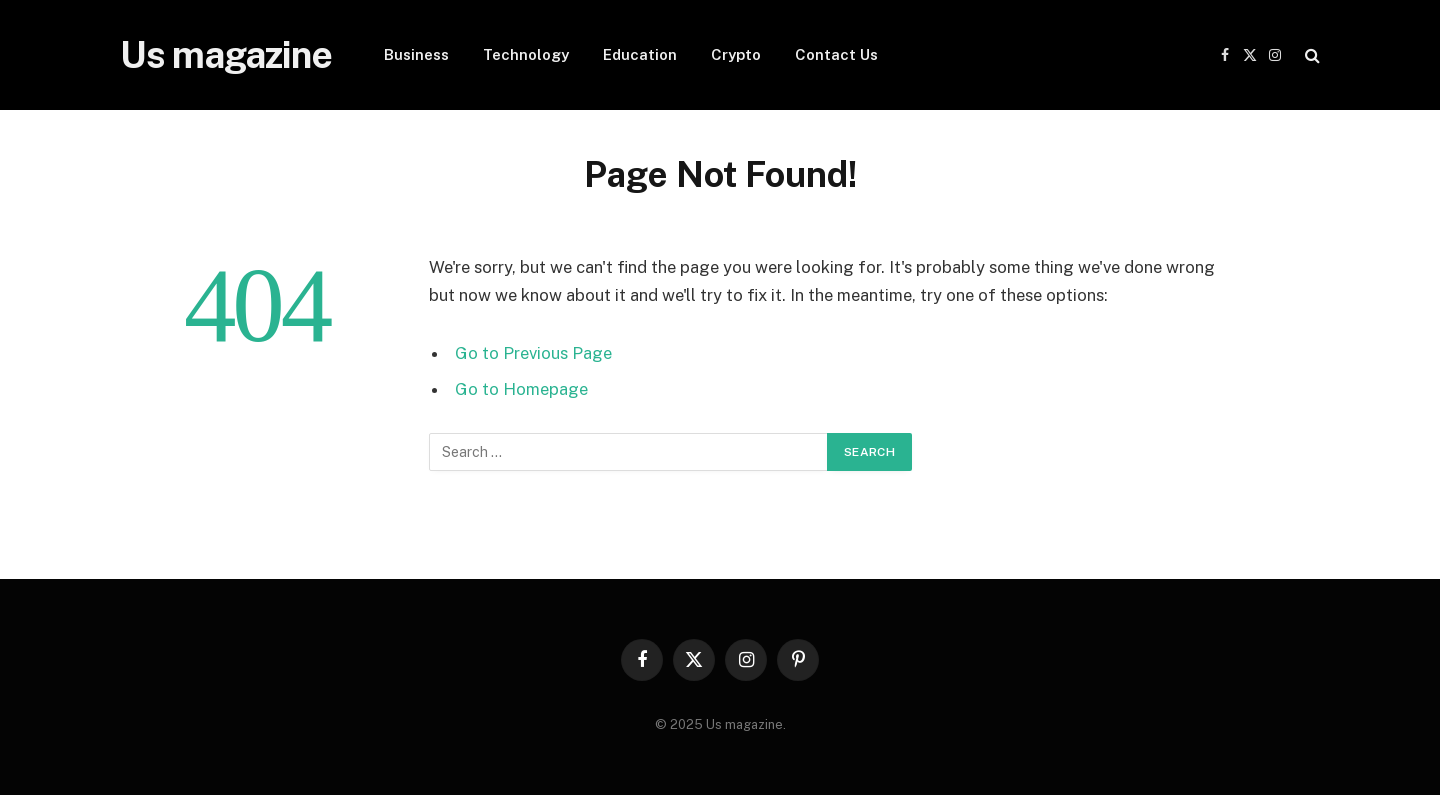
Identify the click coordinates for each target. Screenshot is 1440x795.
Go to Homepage (521, 389)
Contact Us (836, 54)
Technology (526, 54)
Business (416, 54)
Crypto (736, 54)
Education (640, 54)
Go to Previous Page (533, 353)
